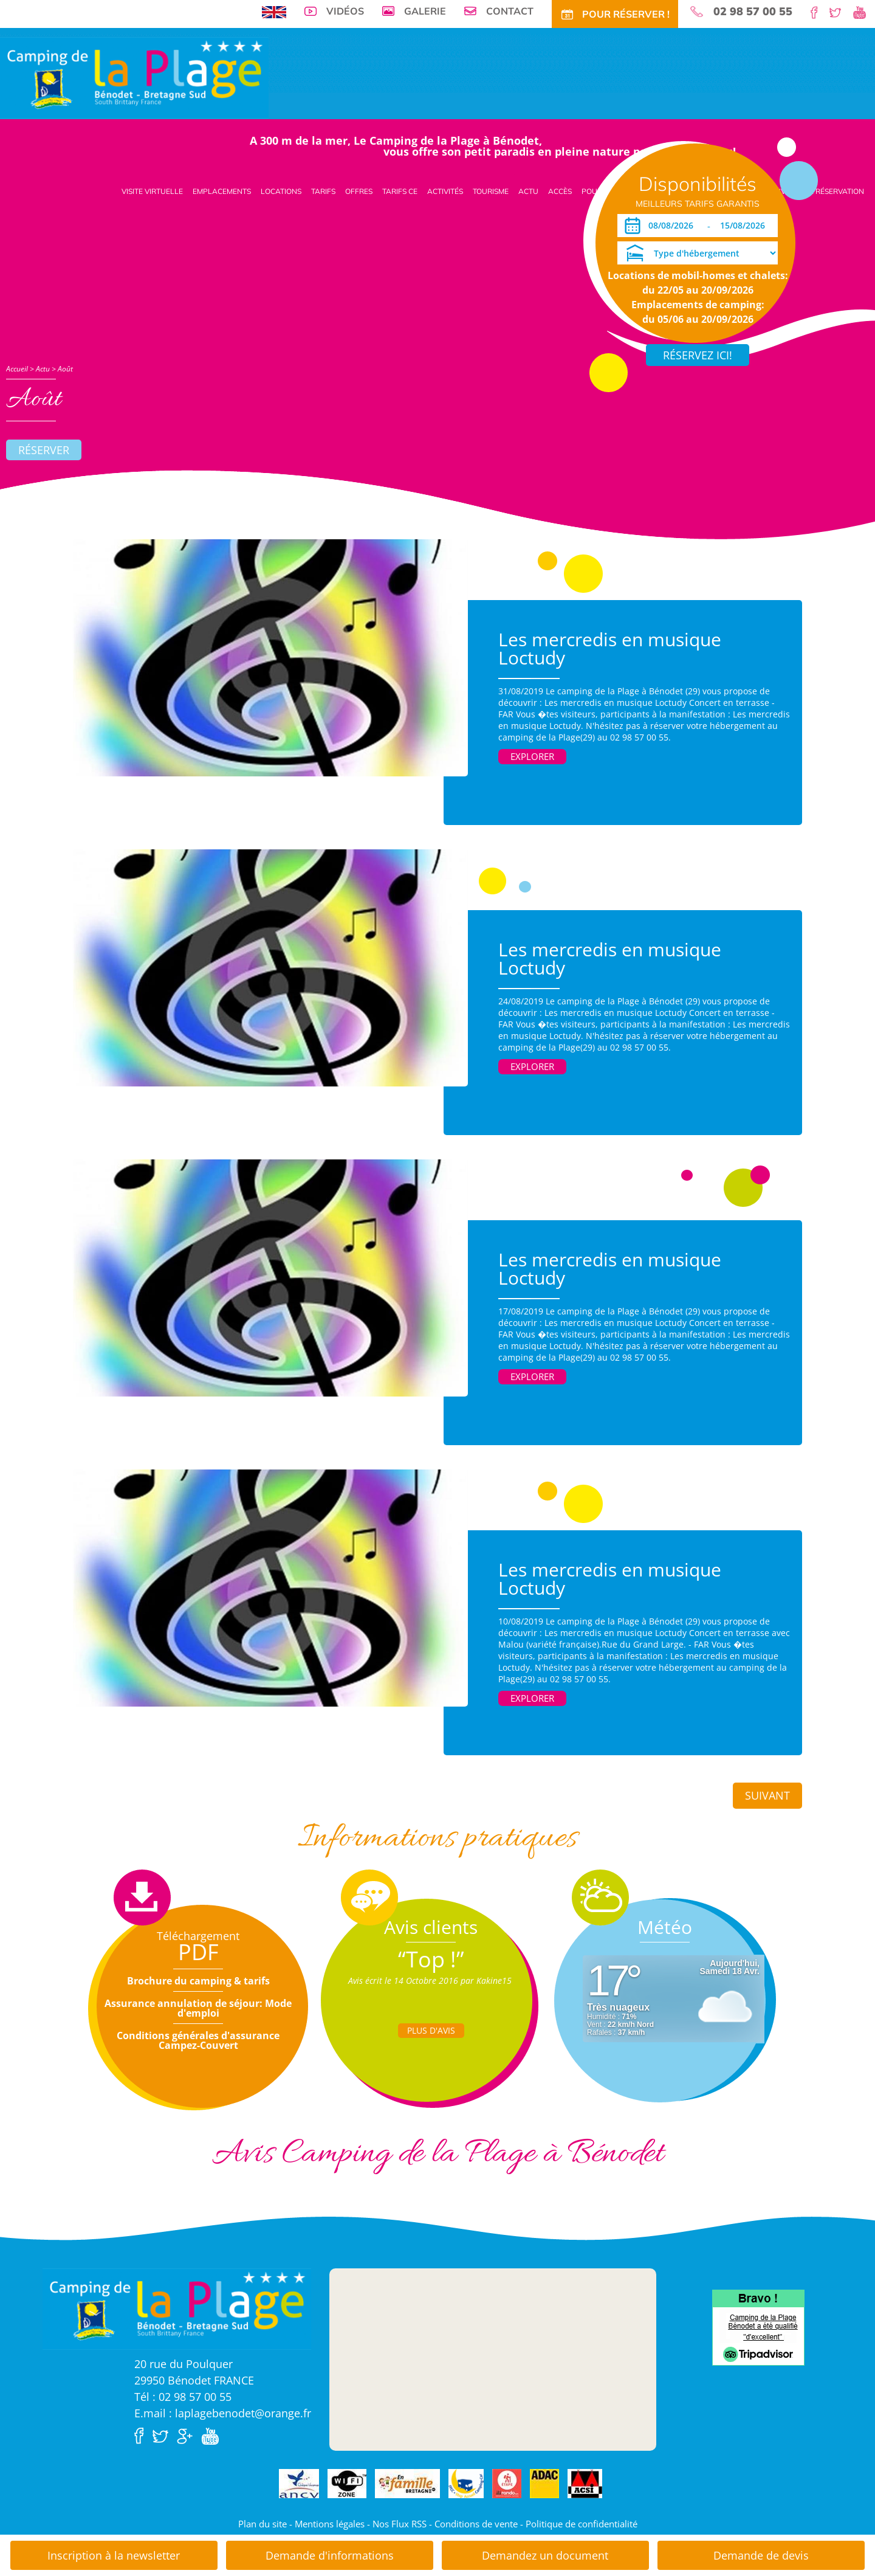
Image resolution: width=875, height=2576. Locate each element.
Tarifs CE (399, 191)
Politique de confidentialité (581, 2524)
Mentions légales (330, 2524)
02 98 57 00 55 (752, 11)
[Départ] (746, 225)
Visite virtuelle (152, 191)
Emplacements (222, 191)
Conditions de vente (476, 2524)
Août (65, 369)
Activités (445, 191)
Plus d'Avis (431, 2030)
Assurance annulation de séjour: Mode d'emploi (198, 2008)
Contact (510, 11)
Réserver (43, 450)
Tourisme (491, 191)
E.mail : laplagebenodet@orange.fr (222, 2413)
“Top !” (431, 1959)
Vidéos (345, 11)
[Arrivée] (673, 225)
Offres (358, 191)
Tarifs (323, 191)
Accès (560, 191)
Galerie (425, 11)
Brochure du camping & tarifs (198, 1980)
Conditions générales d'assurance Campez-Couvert (198, 2040)
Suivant (767, 1795)
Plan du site (262, 2524)
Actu (528, 191)
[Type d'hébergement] (697, 252)
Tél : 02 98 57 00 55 (183, 2396)
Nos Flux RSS (399, 2524)
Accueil (17, 369)
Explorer (532, 756)
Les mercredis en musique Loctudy (609, 648)
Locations (281, 191)
